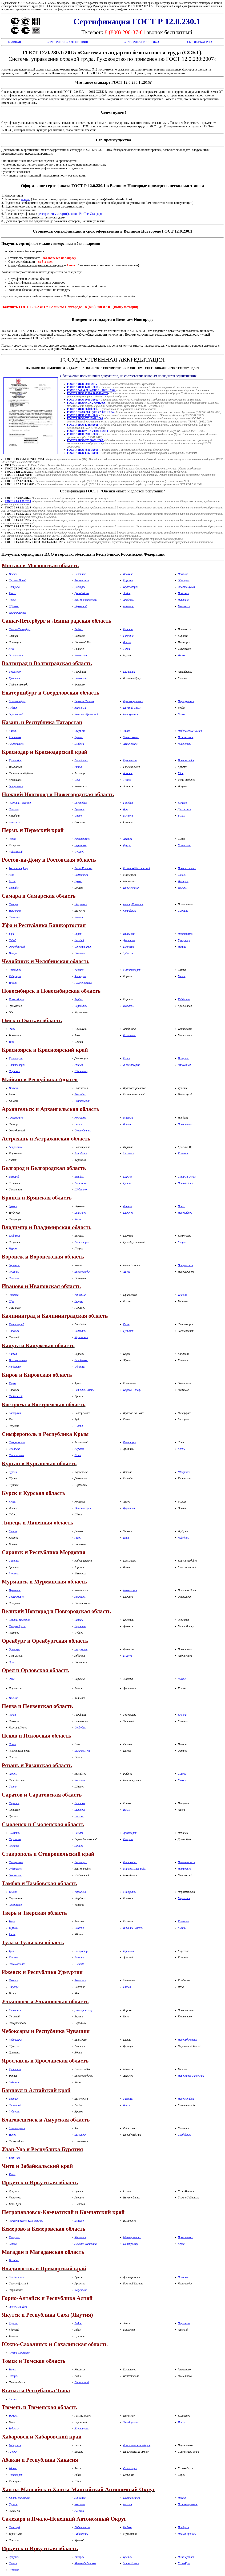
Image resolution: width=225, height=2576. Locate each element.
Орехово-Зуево (186, 586)
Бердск (78, 999)
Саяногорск (130, 2468)
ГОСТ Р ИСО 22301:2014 (82, 415)
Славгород (15, 2105)
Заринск (127, 2098)
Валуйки (79, 1176)
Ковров (182, 1242)
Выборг (78, 629)
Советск (14, 1330)
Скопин (13, 1786)
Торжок (13, 1927)
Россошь (14, 1271)
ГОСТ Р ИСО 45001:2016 (82, 449)
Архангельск (16, 1117)
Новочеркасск (131, 887)
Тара (11, 1041)
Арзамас (79, 809)
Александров (81, 1242)
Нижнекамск (185, 737)
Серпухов (14, 586)
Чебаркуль (15, 976)
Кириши (128, 629)
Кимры (182, 1927)
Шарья (78, 1425)
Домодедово (81, 593)
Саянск (13, 2563)
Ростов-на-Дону (18, 868)
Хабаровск (15, 2445)
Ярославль (15, 2069)
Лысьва (127, 838)
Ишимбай (129, 933)
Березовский (16, 714)
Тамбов (13, 1891)
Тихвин (127, 648)
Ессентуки (80, 1862)
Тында (12, 2134)
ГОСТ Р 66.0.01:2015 (18, 501)
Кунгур (127, 845)
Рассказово (15, 1904)
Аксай (12, 881)
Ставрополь (16, 1862)
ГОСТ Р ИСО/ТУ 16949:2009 (85, 418)
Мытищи (128, 606)
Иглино (182, 946)
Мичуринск (129, 1891)
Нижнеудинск (186, 2556)
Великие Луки (82, 1750)
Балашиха (80, 574)
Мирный (128, 1117)
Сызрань (183, 910)
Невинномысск (186, 1862)
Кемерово (14, 2237)
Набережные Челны (190, 730)
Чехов (12, 599)
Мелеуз (13, 953)
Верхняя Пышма (84, 701)
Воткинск (80, 1980)
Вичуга (78, 1301)
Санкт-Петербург (19, 629)
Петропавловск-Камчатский (26, 2220)
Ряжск (182, 1780)
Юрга (181, 2243)
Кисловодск (130, 1862)
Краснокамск (82, 838)
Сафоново (15, 1839)
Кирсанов (80, 1891)
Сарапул (13, 1986)
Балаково (79, 1809)
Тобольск (14, 2428)
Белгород (14, 1176)
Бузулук (127, 1655)
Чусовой (79, 851)
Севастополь (16, 1455)
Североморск (16, 1596)
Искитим (128, 1005)
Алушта (79, 1448)
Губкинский (81, 2533)
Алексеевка (80, 1183)
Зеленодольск (131, 737)
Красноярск (15, 1058)
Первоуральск (186, 701)
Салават (79, 953)
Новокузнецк (130, 2243)
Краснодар (15, 760)
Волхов (127, 642)
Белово (13, 2243)
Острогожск (185, 1265)
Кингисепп (80, 655)
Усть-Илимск (131, 2563)
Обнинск (79, 1366)
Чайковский (15, 851)
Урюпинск (15, 678)
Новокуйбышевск (133, 904)
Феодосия (14, 1448)
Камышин (129, 671)
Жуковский (80, 606)
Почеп (181, 1206)
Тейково (182, 1294)
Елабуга (79, 743)
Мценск (13, 1697)
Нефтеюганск (131, 2497)
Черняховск (81, 1337)
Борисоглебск (82, 1271)
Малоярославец (18, 1360)
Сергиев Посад (17, 580)
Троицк (13, 982)
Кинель (78, 917)
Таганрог (183, 881)
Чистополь (184, 743)
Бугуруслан (80, 1649)
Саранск (14, 1560)
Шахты (182, 887)
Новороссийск (186, 760)
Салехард (14, 2527)
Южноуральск (83, 982)
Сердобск (80, 1727)
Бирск (77, 933)
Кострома (15, 1412)
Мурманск (15, 1590)
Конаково (183, 1921)
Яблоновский (82, 1100)
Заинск (127, 730)
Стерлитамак (82, 946)
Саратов (14, 1803)
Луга (11, 648)
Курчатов (129, 1508)
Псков (12, 1744)
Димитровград (83, 2010)
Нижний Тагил (131, 707)
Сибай (12, 940)
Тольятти (15, 910)
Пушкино (183, 599)
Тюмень (13, 2415)
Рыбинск (14, 2082)
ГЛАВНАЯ (14, 41)
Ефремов (128, 1951)
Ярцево (78, 1845)
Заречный (80, 707)
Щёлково (14, 606)
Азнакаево (15, 737)
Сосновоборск (17, 1064)
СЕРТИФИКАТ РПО (199, 41)
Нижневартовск (188, 2504)
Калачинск (129, 1035)
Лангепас (79, 2497)
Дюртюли (129, 940)
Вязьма (78, 1832)
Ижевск (13, 1980)
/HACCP (87, 393)
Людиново (15, 1366)
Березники (80, 845)
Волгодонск (81, 874)
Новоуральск (130, 714)
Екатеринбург (17, 701)
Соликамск (184, 845)
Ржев (12, 1934)
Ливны (182, 1678)
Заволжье (14, 822)
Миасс (182, 976)
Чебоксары (15, 2039)
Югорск (79, 2510)
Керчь (181, 1448)
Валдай (78, 1619)
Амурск (13, 2451)
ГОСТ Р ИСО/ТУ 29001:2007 (85, 440)
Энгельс (79, 1816)
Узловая (13, 1957)
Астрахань (15, 1147)
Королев (128, 580)
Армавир (128, 773)
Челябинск (15, 969)
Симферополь (17, 1442)
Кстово (182, 802)
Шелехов (14, 2569)
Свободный (184, 2134)
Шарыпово (80, 1071)
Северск (13, 2375)
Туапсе (127, 779)
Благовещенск (17, 2128)
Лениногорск (130, 743)
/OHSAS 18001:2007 (91, 390)
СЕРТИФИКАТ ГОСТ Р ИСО (141, 41)
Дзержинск (184, 809)
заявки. (25, 199)
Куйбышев (184, 999)
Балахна (128, 815)
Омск (12, 1028)
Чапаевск (14, 917)
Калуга (13, 1353)
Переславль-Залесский (191, 2075)
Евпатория (129, 1442)
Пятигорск (184, 1868)
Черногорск (15, 2474)
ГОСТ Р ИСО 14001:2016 (83, 387)
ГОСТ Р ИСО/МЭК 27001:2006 (86, 402)
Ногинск (183, 574)
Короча (127, 1176)
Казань (13, 730)
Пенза (12, 1714)
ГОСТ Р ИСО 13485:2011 (82, 424)
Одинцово (184, 580)
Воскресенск (81, 580)
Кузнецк (182, 1714)
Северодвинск (82, 1130)
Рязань (13, 1773)
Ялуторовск (81, 2428)
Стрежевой (81, 2382)
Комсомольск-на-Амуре (136, 2445)
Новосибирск (16, 999)
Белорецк (128, 946)
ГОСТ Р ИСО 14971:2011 (82, 452)
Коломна (128, 574)
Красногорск (130, 586)
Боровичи (80, 1626)
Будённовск (15, 1868)
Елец (126, 1537)
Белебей (79, 940)
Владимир (14, 1235)
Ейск (180, 773)
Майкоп (13, 1088)
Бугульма (79, 730)
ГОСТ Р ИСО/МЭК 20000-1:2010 (87, 430)
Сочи (77, 779)
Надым (127, 2527)
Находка (183, 2277)
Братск (127, 2556)
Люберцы (128, 599)
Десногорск (129, 1832)
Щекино (79, 1963)
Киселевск (80, 2237)
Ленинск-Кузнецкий (85, 2243)
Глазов (127, 1986)
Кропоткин (130, 760)
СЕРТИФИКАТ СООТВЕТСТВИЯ (67, 41)
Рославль (14, 1845)
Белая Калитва (83, 868)
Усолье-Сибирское (85, 2563)
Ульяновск (15, 2010)
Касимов (79, 1780)
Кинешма (80, 1294)
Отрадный (129, 910)
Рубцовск (14, 2111)
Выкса (181, 815)
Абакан (13, 2468)
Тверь (12, 1921)
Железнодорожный (85, 599)
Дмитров (79, 586)
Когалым (79, 2504)
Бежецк (79, 1927)
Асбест (13, 707)
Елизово (79, 2220)
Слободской (15, 1396)
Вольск (127, 1809)
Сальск (182, 874)
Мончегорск (130, 1590)
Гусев (126, 1324)
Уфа (11, 933)
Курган (13, 1472)
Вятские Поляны (84, 1389)
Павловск (14, 1278)
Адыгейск (80, 1094)
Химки (12, 593)
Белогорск (80, 2134)
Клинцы (127, 1206)
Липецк (13, 1531)
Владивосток (16, 2277)
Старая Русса (17, 1626)
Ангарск (79, 2556)
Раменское (184, 606)
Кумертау (184, 940)
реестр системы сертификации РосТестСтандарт (70, 213)
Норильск (14, 1071)
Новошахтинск (187, 868)
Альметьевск (16, 743)
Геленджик (81, 760)
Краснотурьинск (133, 701)
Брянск (13, 1206)
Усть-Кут (184, 2563)
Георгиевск (15, 1875)
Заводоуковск (131, 2422)
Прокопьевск (185, 2237)
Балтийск (80, 1330)
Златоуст (80, 976)
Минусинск (184, 1064)
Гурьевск (128, 1330)
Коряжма (80, 1117)
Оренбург (14, 1649)
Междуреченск (132, 2237)
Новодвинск (185, 1124)
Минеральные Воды (134, 1868)
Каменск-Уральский (86, 714)
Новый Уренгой (187, 2533)
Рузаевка (14, 1573)
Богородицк (81, 1951)
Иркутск (14, 2556)
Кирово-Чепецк (132, 1389)
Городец (128, 802)
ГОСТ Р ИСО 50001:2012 (82, 399)
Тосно (181, 655)
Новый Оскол (185, 1183)
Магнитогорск (131, 969)
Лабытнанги (82, 2527)
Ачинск (78, 1064)
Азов (11, 874)
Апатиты (80, 1596)
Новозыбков (185, 1212)
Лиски (126, 1271)
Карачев (128, 1212)
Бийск (126, 2105)
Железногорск (131, 1064)
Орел (11, 1678)
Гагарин (128, 1839)
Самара (13, 904)
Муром (13, 1248)
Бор (125, 809)
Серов (181, 714)
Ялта (77, 1455)
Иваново (14, 1294)
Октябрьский (17, 946)
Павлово (13, 809)
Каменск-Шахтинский (136, 868)
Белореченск (16, 786)
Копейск (79, 969)
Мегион (127, 2504)
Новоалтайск (186, 2098)
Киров (12, 1383)
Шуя (11, 1301)
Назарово (183, 1058)
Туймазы (128, 953)
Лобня (126, 593)
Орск (12, 1662)
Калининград (16, 1324)
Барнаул (13, 2098)
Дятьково (80, 1212)
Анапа (78, 766)
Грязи (77, 1537)
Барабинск (80, 1005)
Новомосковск (17, 1963)
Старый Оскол (187, 1176)
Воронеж (14, 1265)
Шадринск (184, 1472)
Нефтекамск (185, 933)
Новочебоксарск (187, 2039)
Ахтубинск (80, 1153)
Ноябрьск (183, 2527)
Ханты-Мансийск (19, 2497)
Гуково (78, 881)
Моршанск (184, 1898)
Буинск (78, 737)
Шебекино (80, 1189)
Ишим (181, 2422)
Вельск (78, 1124)
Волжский (80, 678)
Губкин (127, 1183)
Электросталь (17, 612)
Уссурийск (80, 2289)
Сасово (182, 1773)
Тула (11, 1951)
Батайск (14, 887)
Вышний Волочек (133, 1927)
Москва (13, 574)
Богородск (80, 802)
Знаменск (128, 1153)
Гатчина (128, 635)
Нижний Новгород (20, 802)
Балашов (79, 1803)
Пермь (12, 838)
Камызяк (183, 1153)
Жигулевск (80, 904)
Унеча (78, 1219)
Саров (78, 815)
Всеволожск (16, 655)
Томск (12, 2369)
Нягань (182, 2497)
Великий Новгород (19, 1619)
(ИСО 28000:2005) (90, 412)
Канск (126, 1058)
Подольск (183, 593)
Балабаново (81, 1360)
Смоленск (14, 1832)
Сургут (13, 2504)
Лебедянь (183, 1537)
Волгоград (15, 671)
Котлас (127, 1124)
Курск (12, 1501)
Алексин (79, 1957)
